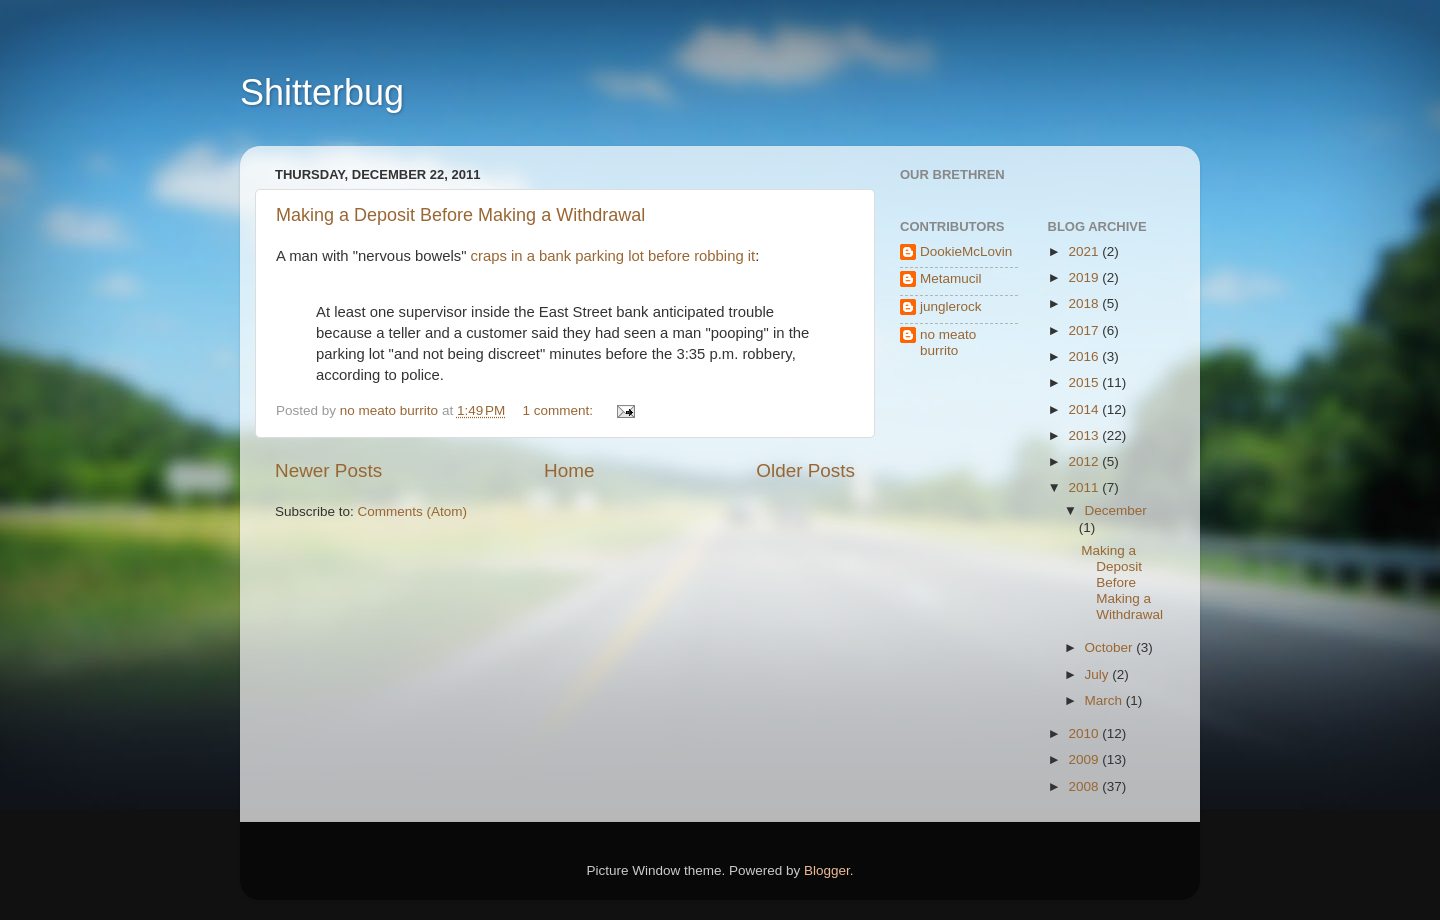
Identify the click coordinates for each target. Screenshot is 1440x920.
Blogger (827, 870)
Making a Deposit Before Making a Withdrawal (460, 215)
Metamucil (951, 278)
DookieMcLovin (966, 251)
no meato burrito (948, 342)
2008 (1085, 786)
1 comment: (560, 410)
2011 (1085, 487)
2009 (1085, 759)
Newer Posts (328, 470)
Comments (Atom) (413, 511)
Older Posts (805, 470)
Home (569, 470)
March (1105, 700)
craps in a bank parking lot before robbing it (613, 256)
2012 (1085, 461)
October (1111, 647)
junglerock (951, 306)
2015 (1085, 382)
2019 (1085, 277)
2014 (1085, 409)
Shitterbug (322, 92)
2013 (1085, 435)
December (1116, 510)
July (1099, 674)
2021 (1085, 251)
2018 (1085, 303)
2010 (1085, 733)
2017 (1085, 330)
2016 (1085, 356)
